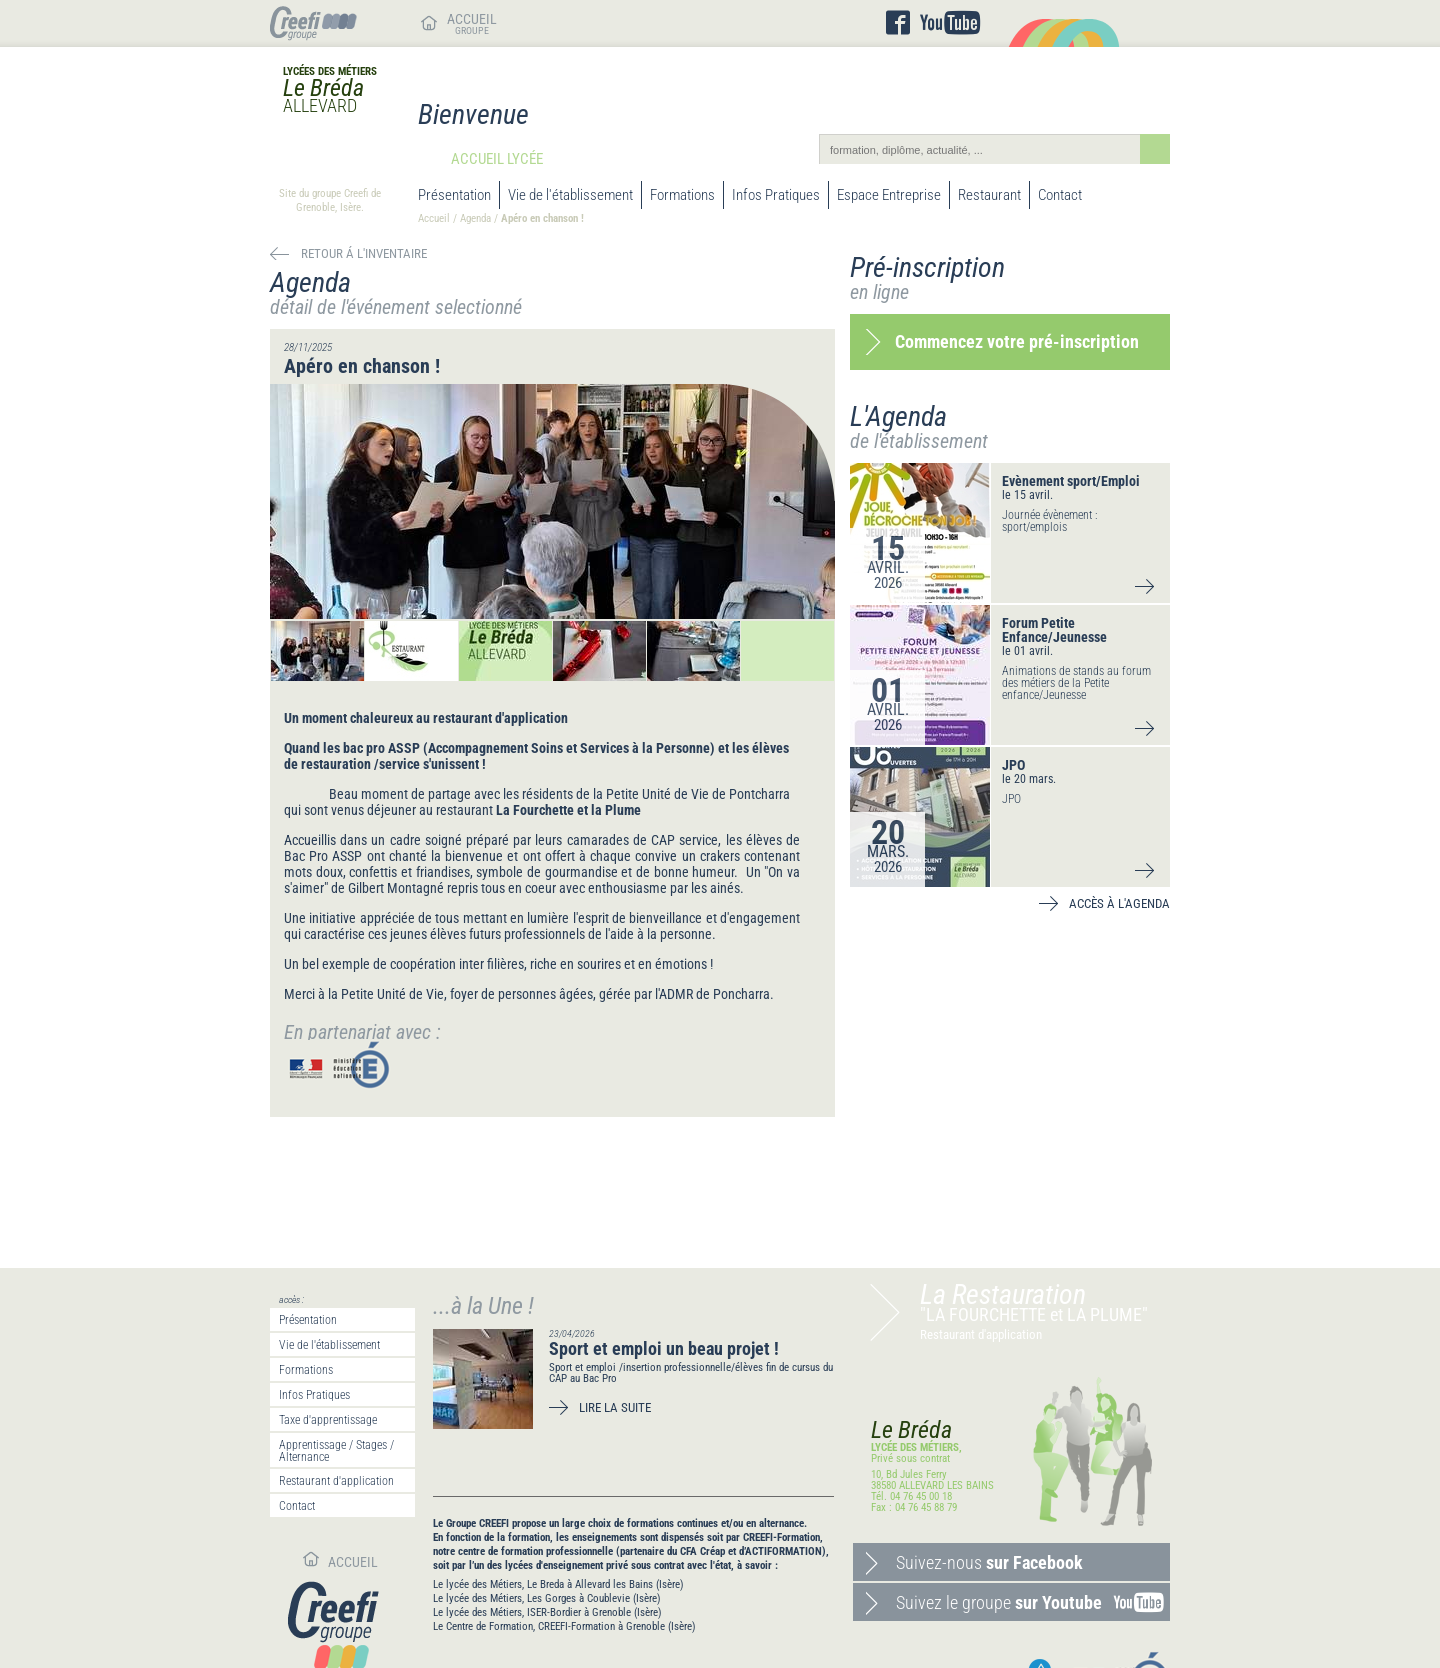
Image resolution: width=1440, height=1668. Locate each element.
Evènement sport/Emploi (1071, 481)
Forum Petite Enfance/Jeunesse (1054, 630)
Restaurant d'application (336, 1481)
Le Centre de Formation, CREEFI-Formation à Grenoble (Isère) (564, 1626)
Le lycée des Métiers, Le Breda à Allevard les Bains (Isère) (558, 1584)
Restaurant (989, 195)
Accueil (434, 218)
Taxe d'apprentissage (328, 1420)
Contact (1060, 195)
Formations (682, 195)
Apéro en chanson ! (544, 218)
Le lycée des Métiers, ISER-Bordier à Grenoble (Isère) (547, 1612)
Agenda (475, 218)
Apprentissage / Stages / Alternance (336, 1451)
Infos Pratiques (776, 195)
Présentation (454, 195)
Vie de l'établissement (570, 195)
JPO (1013, 765)
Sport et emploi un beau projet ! (664, 1348)
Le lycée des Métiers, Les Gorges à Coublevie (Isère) (547, 1598)
